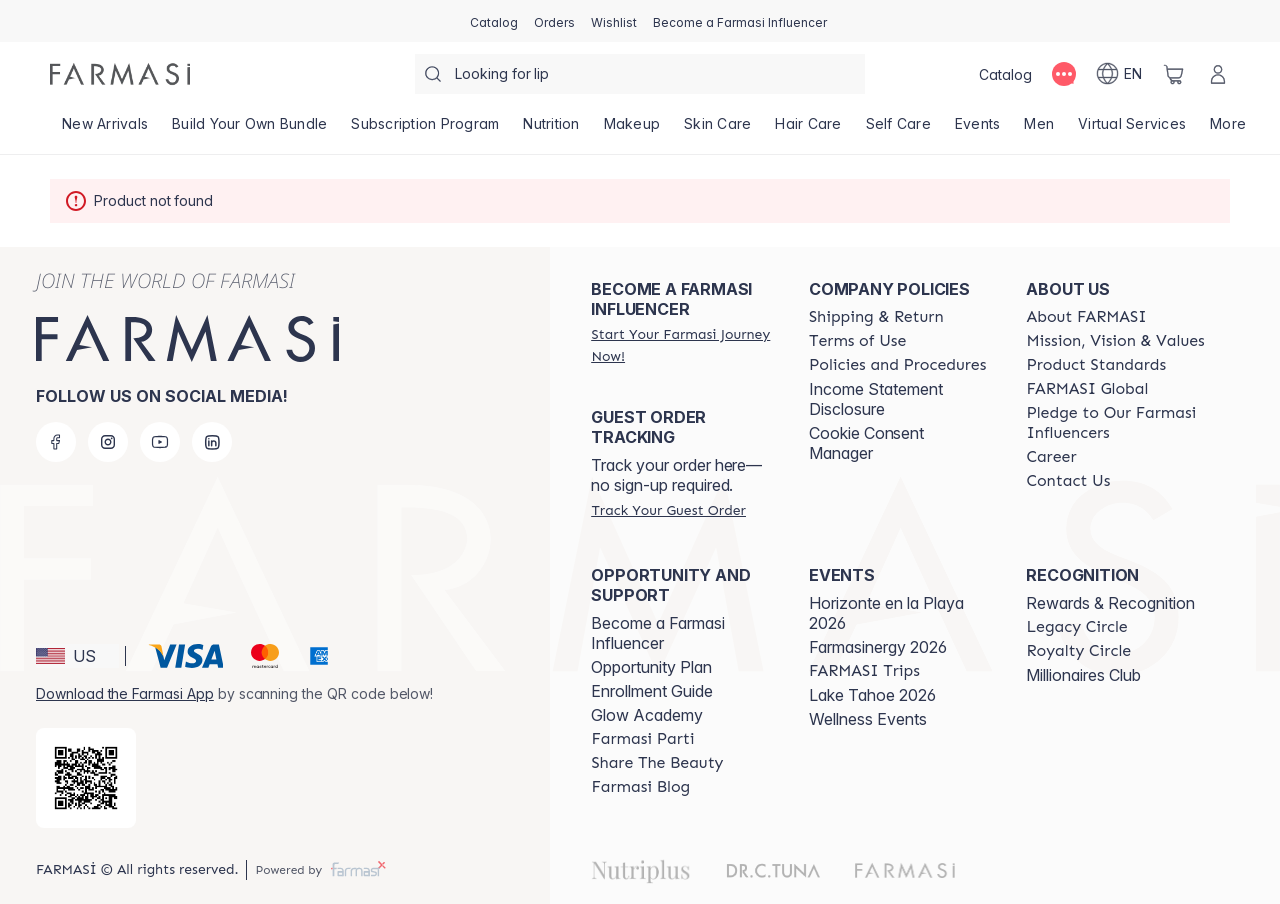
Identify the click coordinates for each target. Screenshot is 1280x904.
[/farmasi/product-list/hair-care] (808, 130)
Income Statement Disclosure (876, 399)
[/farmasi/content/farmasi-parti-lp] (642, 739)
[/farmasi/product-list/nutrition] (551, 130)
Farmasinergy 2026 (878, 647)
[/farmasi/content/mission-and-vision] (1115, 341)
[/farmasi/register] (554, 21)
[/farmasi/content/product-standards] (1096, 365)
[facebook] (56, 442)
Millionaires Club (1083, 675)
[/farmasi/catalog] (494, 21)
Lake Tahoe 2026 (872, 695)
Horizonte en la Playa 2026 (886, 613)
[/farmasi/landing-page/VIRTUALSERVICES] (1132, 130)
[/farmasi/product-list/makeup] (632, 130)
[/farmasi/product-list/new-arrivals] (105, 130)
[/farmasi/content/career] (1051, 457)
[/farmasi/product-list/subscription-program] (425, 130)
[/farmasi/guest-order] (668, 510)
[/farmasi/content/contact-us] (1068, 481)
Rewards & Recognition (1110, 603)
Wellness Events (868, 719)
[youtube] (160, 442)
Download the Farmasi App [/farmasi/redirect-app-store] (125, 693)
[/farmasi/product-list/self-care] (898, 130)
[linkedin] (212, 442)
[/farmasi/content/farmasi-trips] (864, 671)
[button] (77, 656)
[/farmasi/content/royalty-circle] (1078, 651)
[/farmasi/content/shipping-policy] (876, 317)
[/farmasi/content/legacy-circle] (1076, 627)
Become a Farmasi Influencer (658, 633)
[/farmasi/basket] (1174, 74)
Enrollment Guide (652, 691)
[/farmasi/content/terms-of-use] (857, 341)
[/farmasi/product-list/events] (978, 130)
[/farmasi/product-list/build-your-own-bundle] (249, 130)
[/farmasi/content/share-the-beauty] (657, 763)
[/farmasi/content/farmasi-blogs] (640, 787)
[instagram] (108, 442)
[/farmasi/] (120, 74)
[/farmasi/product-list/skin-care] (717, 130)
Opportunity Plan (651, 667)
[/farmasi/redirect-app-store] (86, 778)
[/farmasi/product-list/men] (1039, 130)
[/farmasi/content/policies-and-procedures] (897, 365)
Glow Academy (647, 715)
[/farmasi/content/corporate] (1087, 389)
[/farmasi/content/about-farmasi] (1086, 317)
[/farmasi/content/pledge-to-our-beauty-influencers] (1117, 423)
